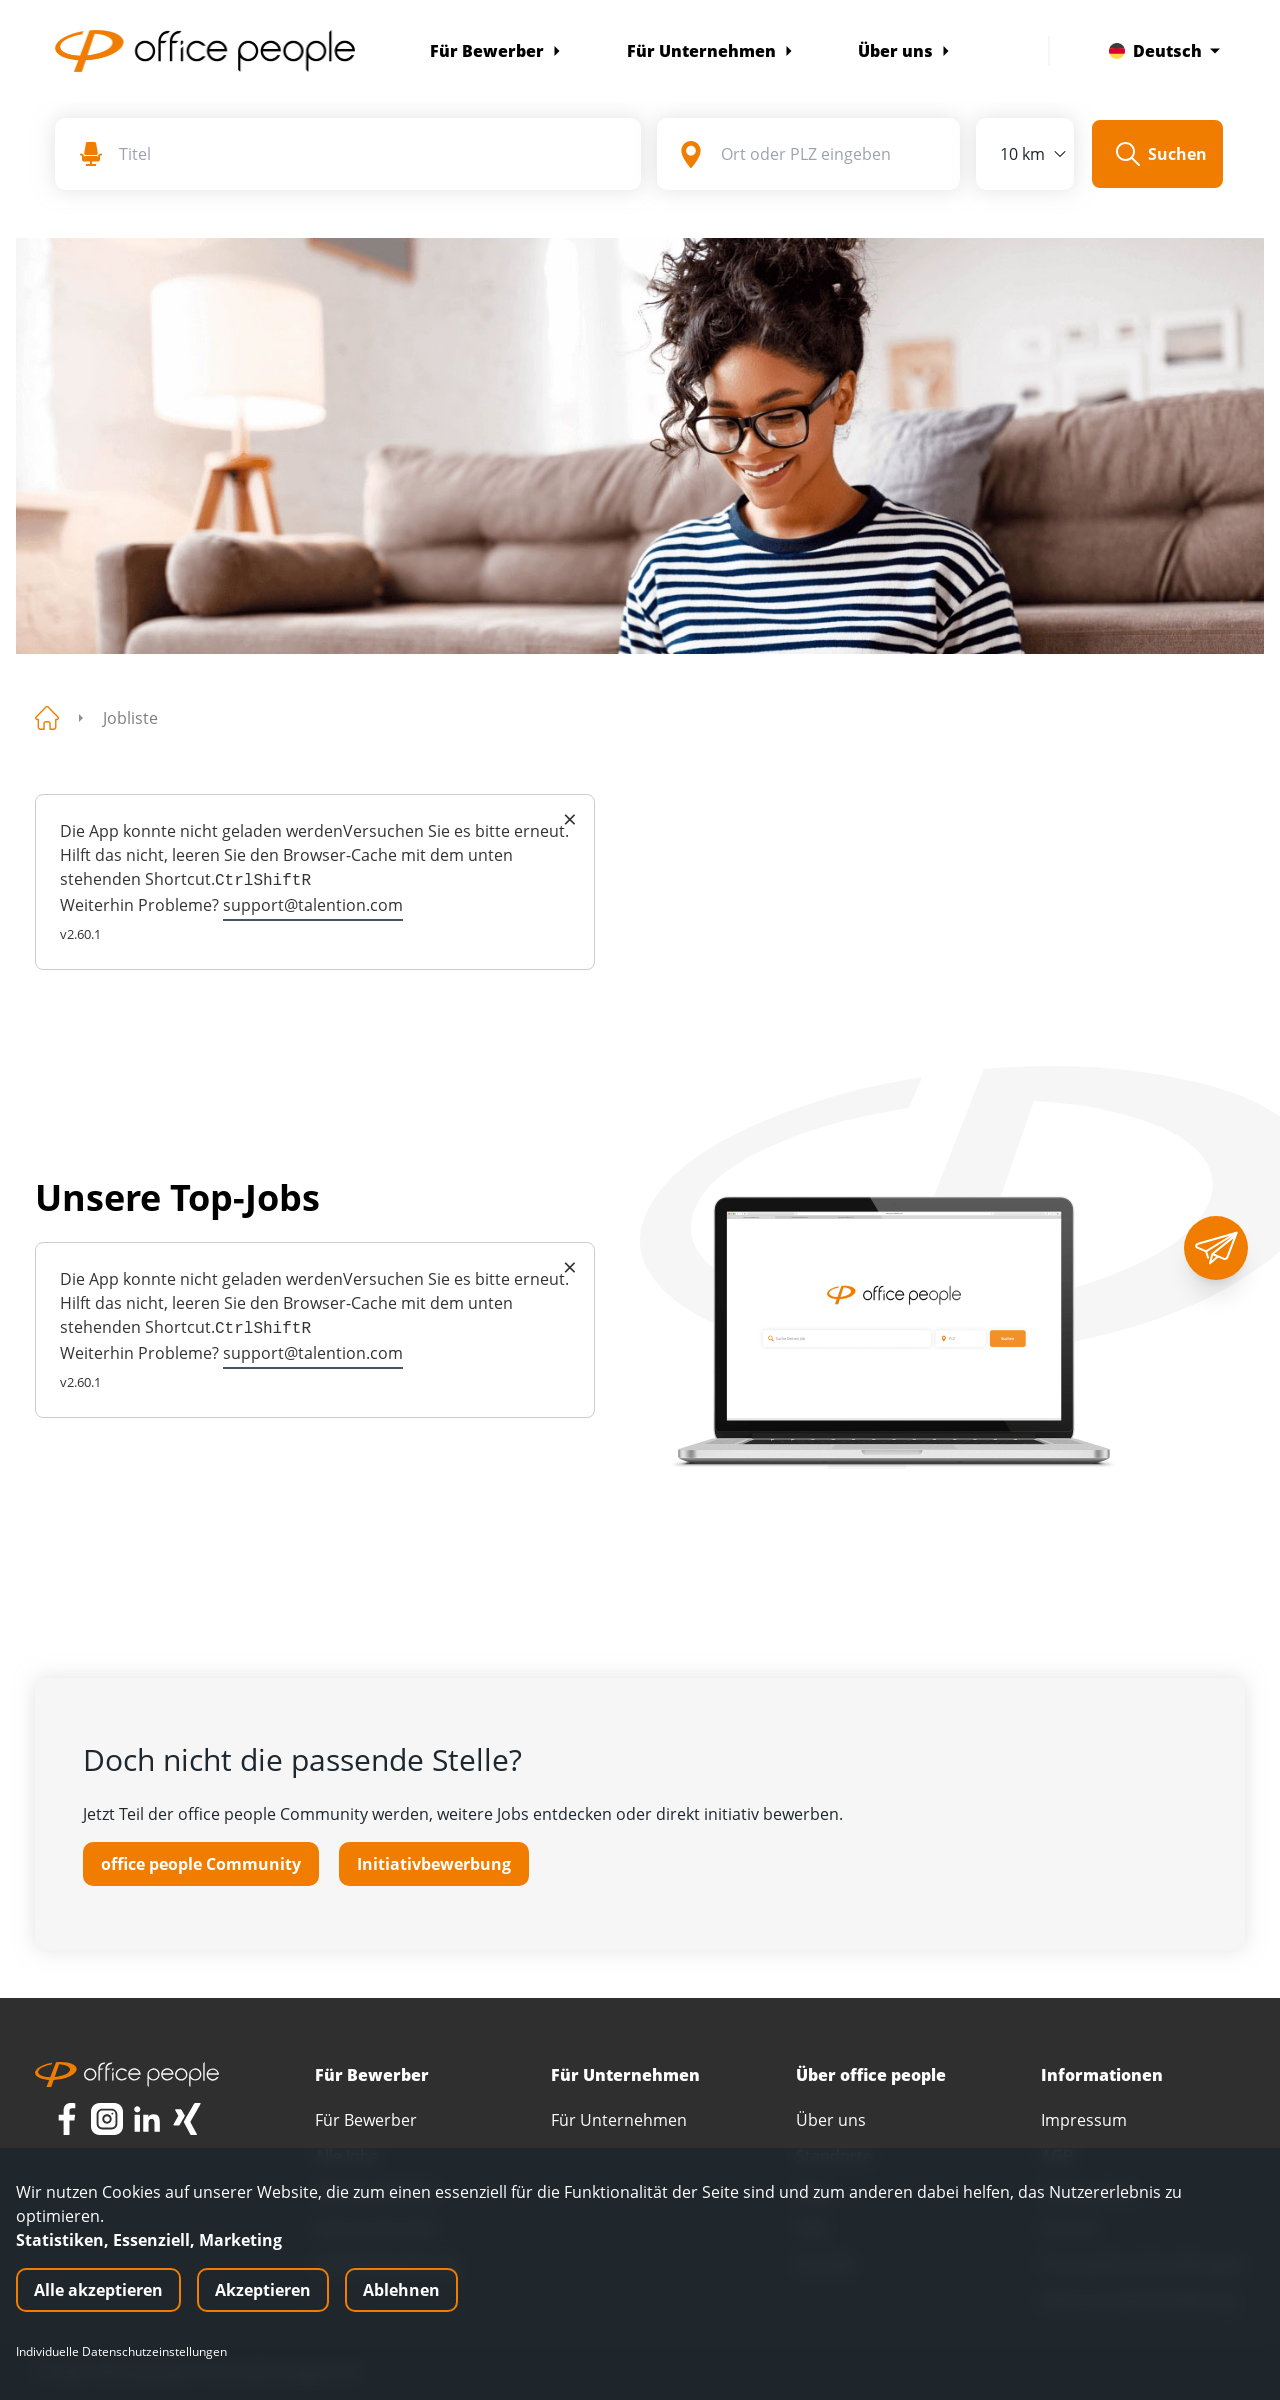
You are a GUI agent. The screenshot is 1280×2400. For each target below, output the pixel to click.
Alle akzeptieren (98, 2290)
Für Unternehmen (710, 51)
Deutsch (1164, 51)
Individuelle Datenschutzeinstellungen (121, 2352)
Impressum (1084, 2120)
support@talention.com (313, 905)
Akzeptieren (263, 2290)
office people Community (201, 1864)
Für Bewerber (496, 51)
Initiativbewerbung (434, 1864)
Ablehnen (401, 2290)
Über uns (904, 51)
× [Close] (570, 819)
